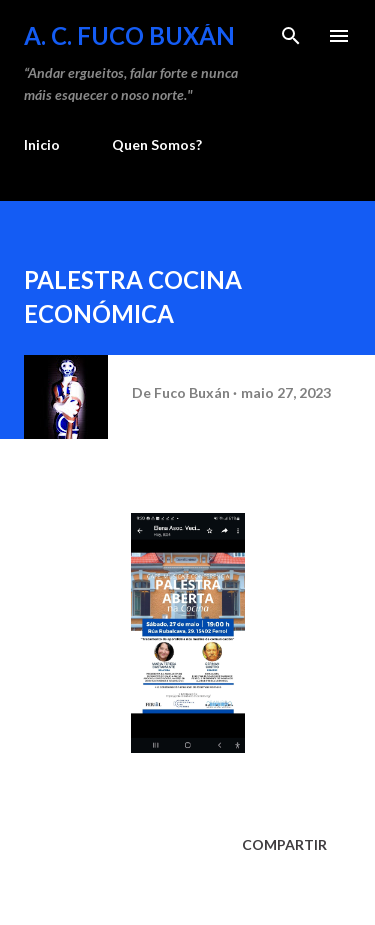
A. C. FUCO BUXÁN (129, 35)
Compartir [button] (284, 844)
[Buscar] (291, 36)
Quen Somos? (157, 144)
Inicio (42, 144)
